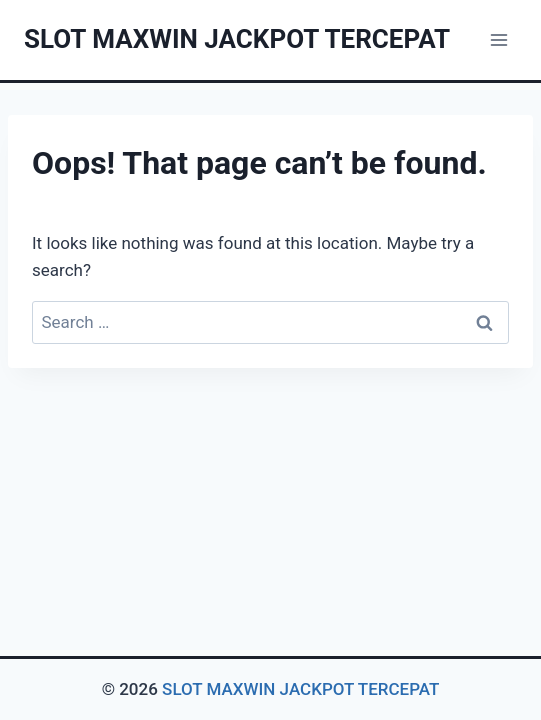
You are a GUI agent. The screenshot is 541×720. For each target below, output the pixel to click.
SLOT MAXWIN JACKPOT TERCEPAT (300, 689)
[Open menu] (498, 39)
